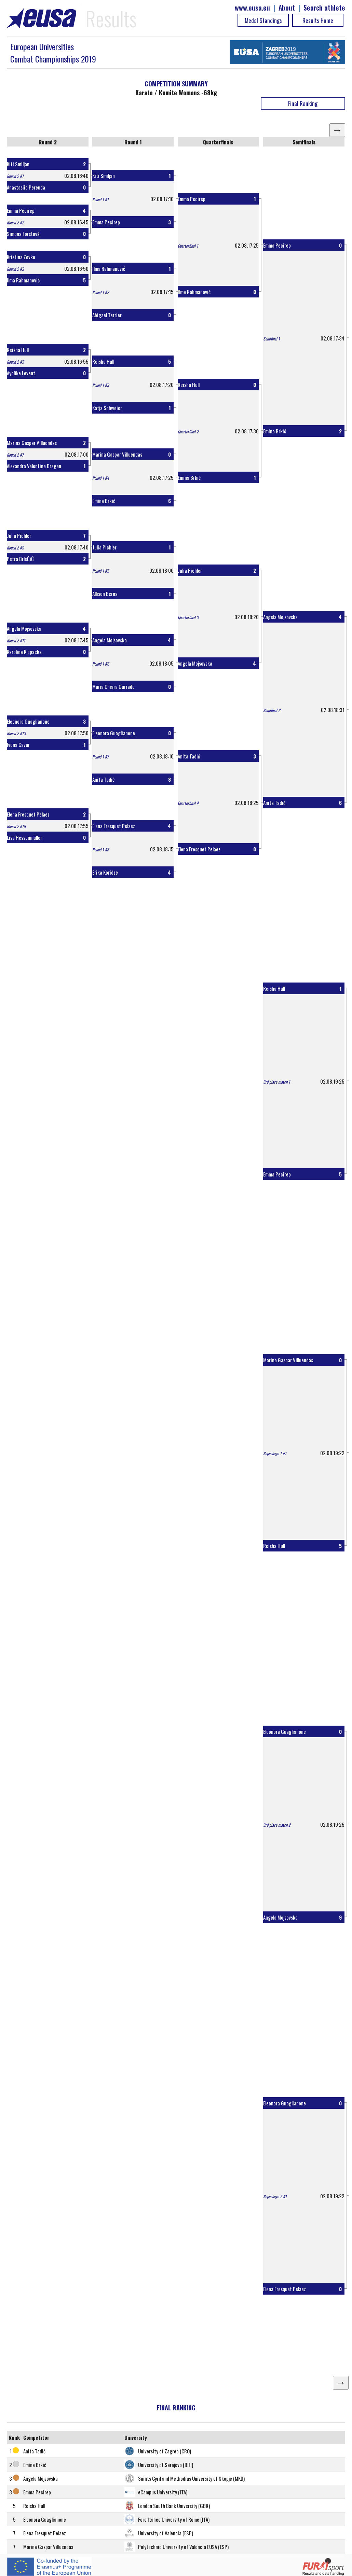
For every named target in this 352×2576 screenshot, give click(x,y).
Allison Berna (105, 593)
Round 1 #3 (100, 385)
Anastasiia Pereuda (26, 187)
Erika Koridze (105, 872)
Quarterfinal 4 (188, 803)
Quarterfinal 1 (188, 246)
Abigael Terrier (107, 315)
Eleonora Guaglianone (28, 721)
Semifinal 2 (271, 710)
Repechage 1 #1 (274, 1453)
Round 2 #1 (15, 176)
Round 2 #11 (16, 640)
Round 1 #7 (100, 757)
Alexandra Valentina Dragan (34, 466)
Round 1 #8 (100, 849)
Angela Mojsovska (24, 628)
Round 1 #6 (100, 664)
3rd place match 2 (276, 1825)
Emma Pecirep (21, 210)
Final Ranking (302, 103)
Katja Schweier (107, 408)
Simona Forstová (23, 233)
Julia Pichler (19, 535)
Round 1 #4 (100, 478)
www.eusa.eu (252, 7)
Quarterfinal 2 (188, 431)
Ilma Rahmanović (23, 280)
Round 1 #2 (100, 292)
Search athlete (324, 7)
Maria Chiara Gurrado (113, 686)
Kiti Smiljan (18, 164)
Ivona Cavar (18, 744)
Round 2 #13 (16, 733)
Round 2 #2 (15, 222)
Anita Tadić (103, 779)
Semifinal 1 (271, 339)
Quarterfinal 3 (188, 617)
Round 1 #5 (100, 571)
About (287, 7)
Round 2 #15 (16, 826)
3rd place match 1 (276, 1082)
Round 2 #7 (15, 455)
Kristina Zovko (21, 257)
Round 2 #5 (15, 362)
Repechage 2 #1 (275, 2196)
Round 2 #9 (15, 548)
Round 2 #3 (15, 269)
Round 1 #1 (100, 199)
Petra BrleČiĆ (20, 558)
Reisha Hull (18, 349)
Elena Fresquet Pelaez (28, 814)
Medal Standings (263, 20)
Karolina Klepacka (24, 651)
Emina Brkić (103, 500)
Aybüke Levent (21, 373)
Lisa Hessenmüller (24, 837)
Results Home (317, 20)
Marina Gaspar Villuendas (32, 442)
